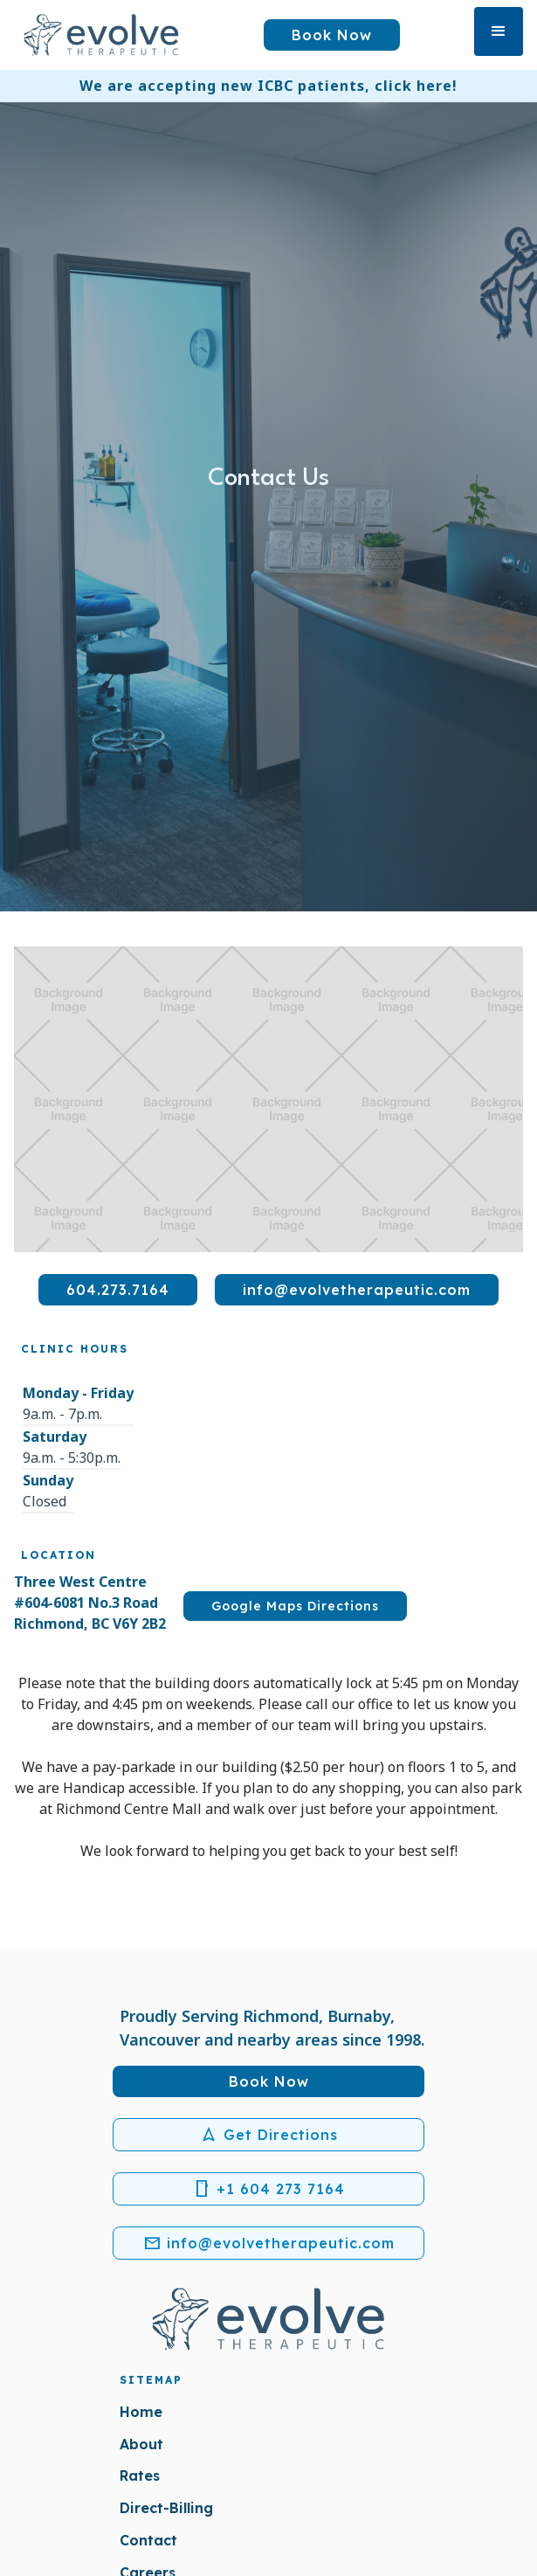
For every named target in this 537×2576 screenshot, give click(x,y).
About (141, 2444)
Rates (140, 2475)
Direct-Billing (166, 2508)
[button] (498, 31)
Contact (148, 2540)
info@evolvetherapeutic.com (269, 2243)
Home (141, 2411)
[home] (101, 35)
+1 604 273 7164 (269, 2188)
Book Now (332, 35)
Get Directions (269, 2134)
